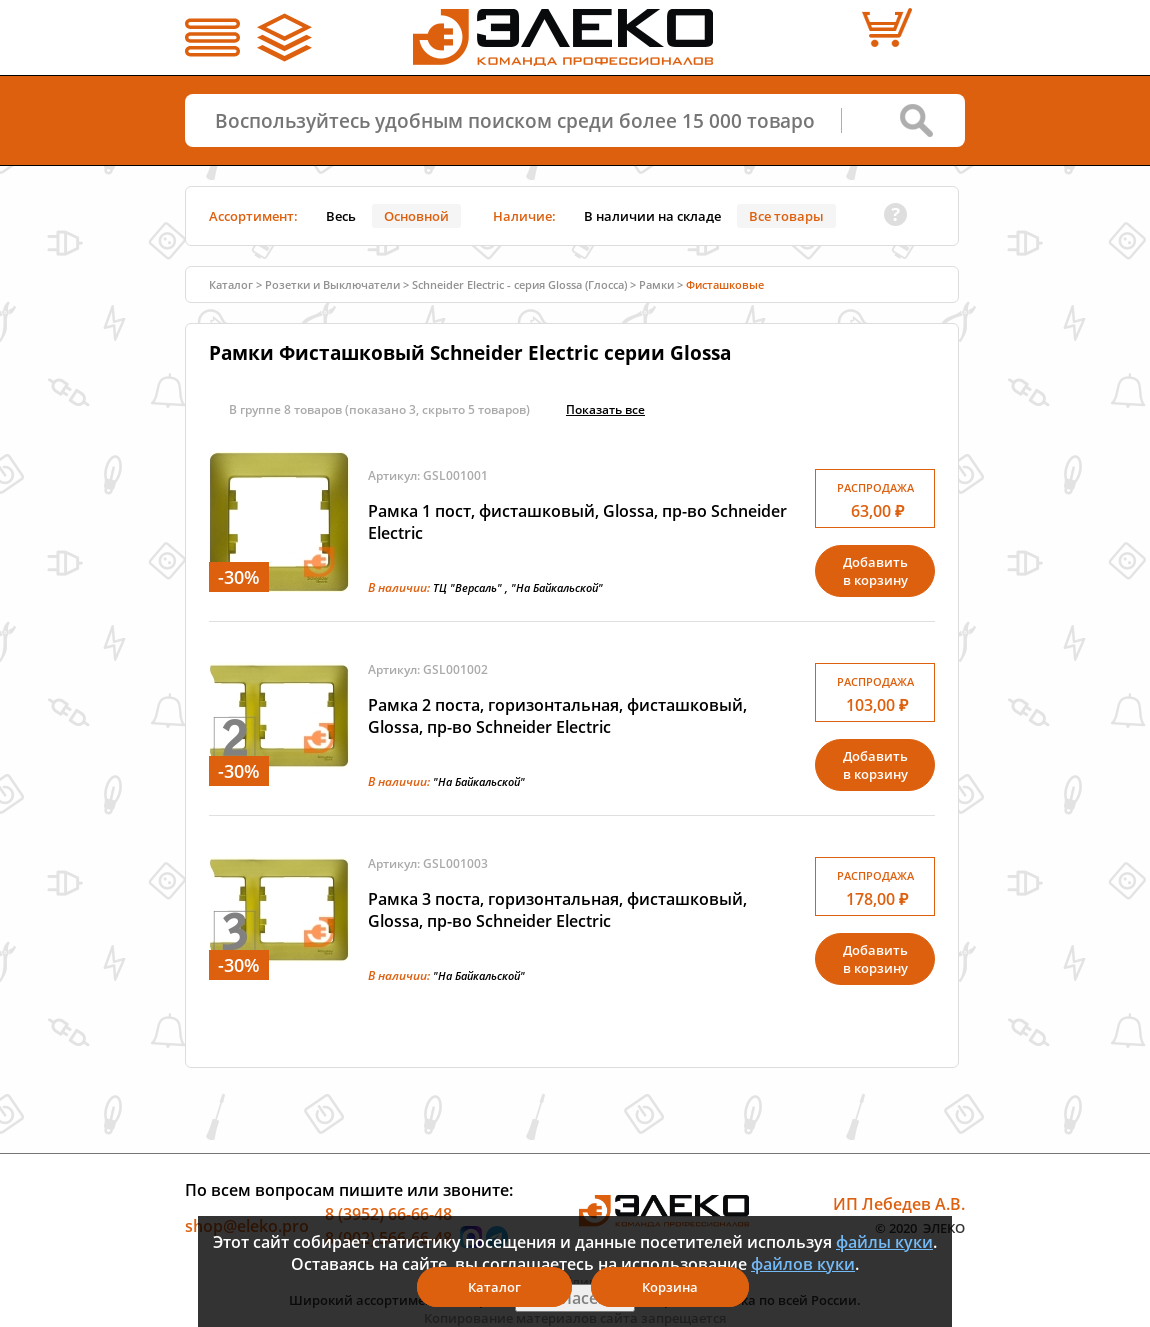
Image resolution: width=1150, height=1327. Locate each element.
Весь (341, 216)
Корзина (670, 1287)
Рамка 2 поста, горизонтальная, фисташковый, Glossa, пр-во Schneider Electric (557, 716)
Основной (416, 216)
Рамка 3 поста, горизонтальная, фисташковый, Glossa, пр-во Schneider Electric (557, 910)
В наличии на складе (652, 216)
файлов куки (803, 1264)
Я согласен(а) (575, 1298)
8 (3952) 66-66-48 (388, 1214)
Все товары (786, 216)
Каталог (231, 284)
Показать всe (605, 409)
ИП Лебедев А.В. (899, 1204)
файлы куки (884, 1242)
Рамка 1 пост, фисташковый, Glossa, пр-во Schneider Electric (577, 522)
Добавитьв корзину (875, 571)
